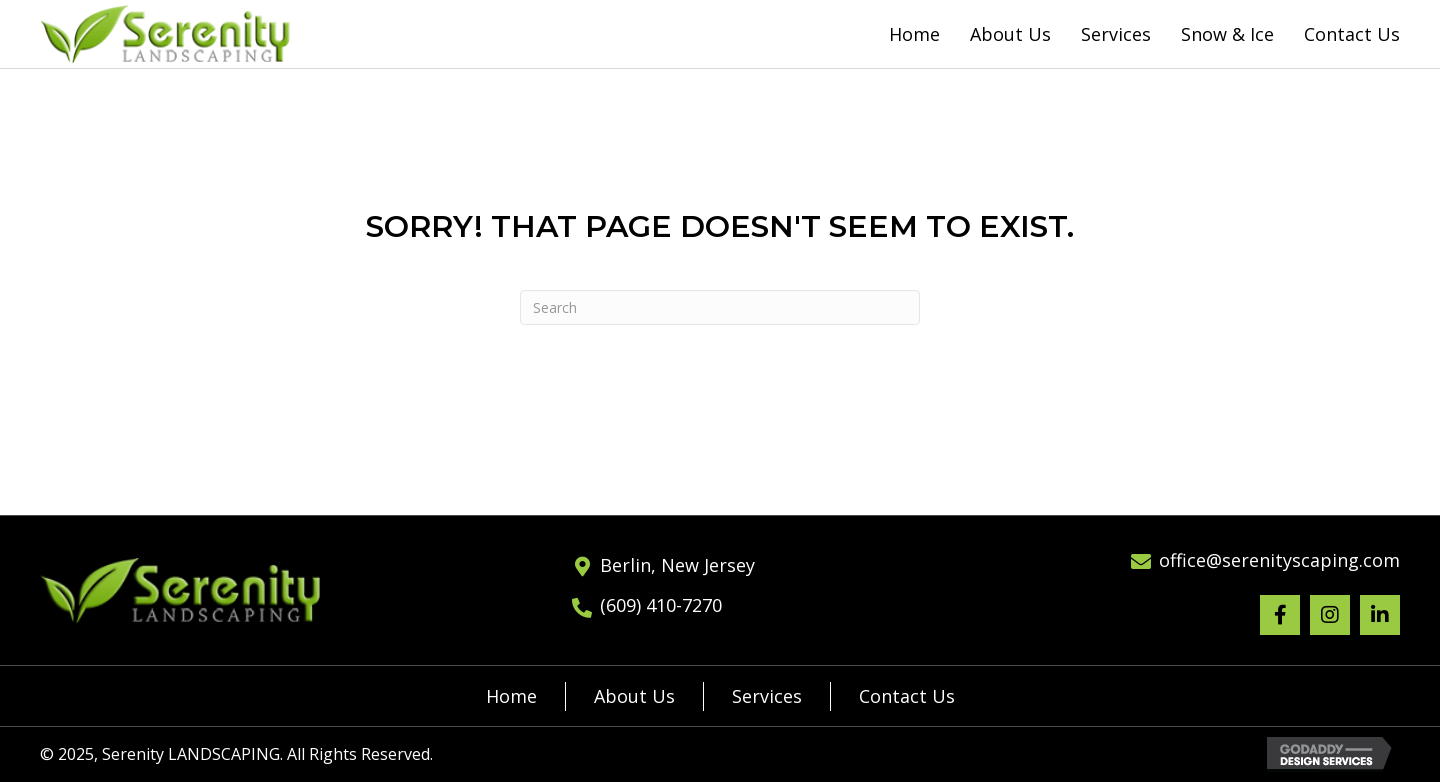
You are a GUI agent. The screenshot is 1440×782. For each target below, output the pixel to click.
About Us (634, 696)
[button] (1280, 615)
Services (767, 696)
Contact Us (907, 696)
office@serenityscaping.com (1279, 560)
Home (511, 696)
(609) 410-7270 (661, 605)
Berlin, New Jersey (677, 565)
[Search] (720, 307)
